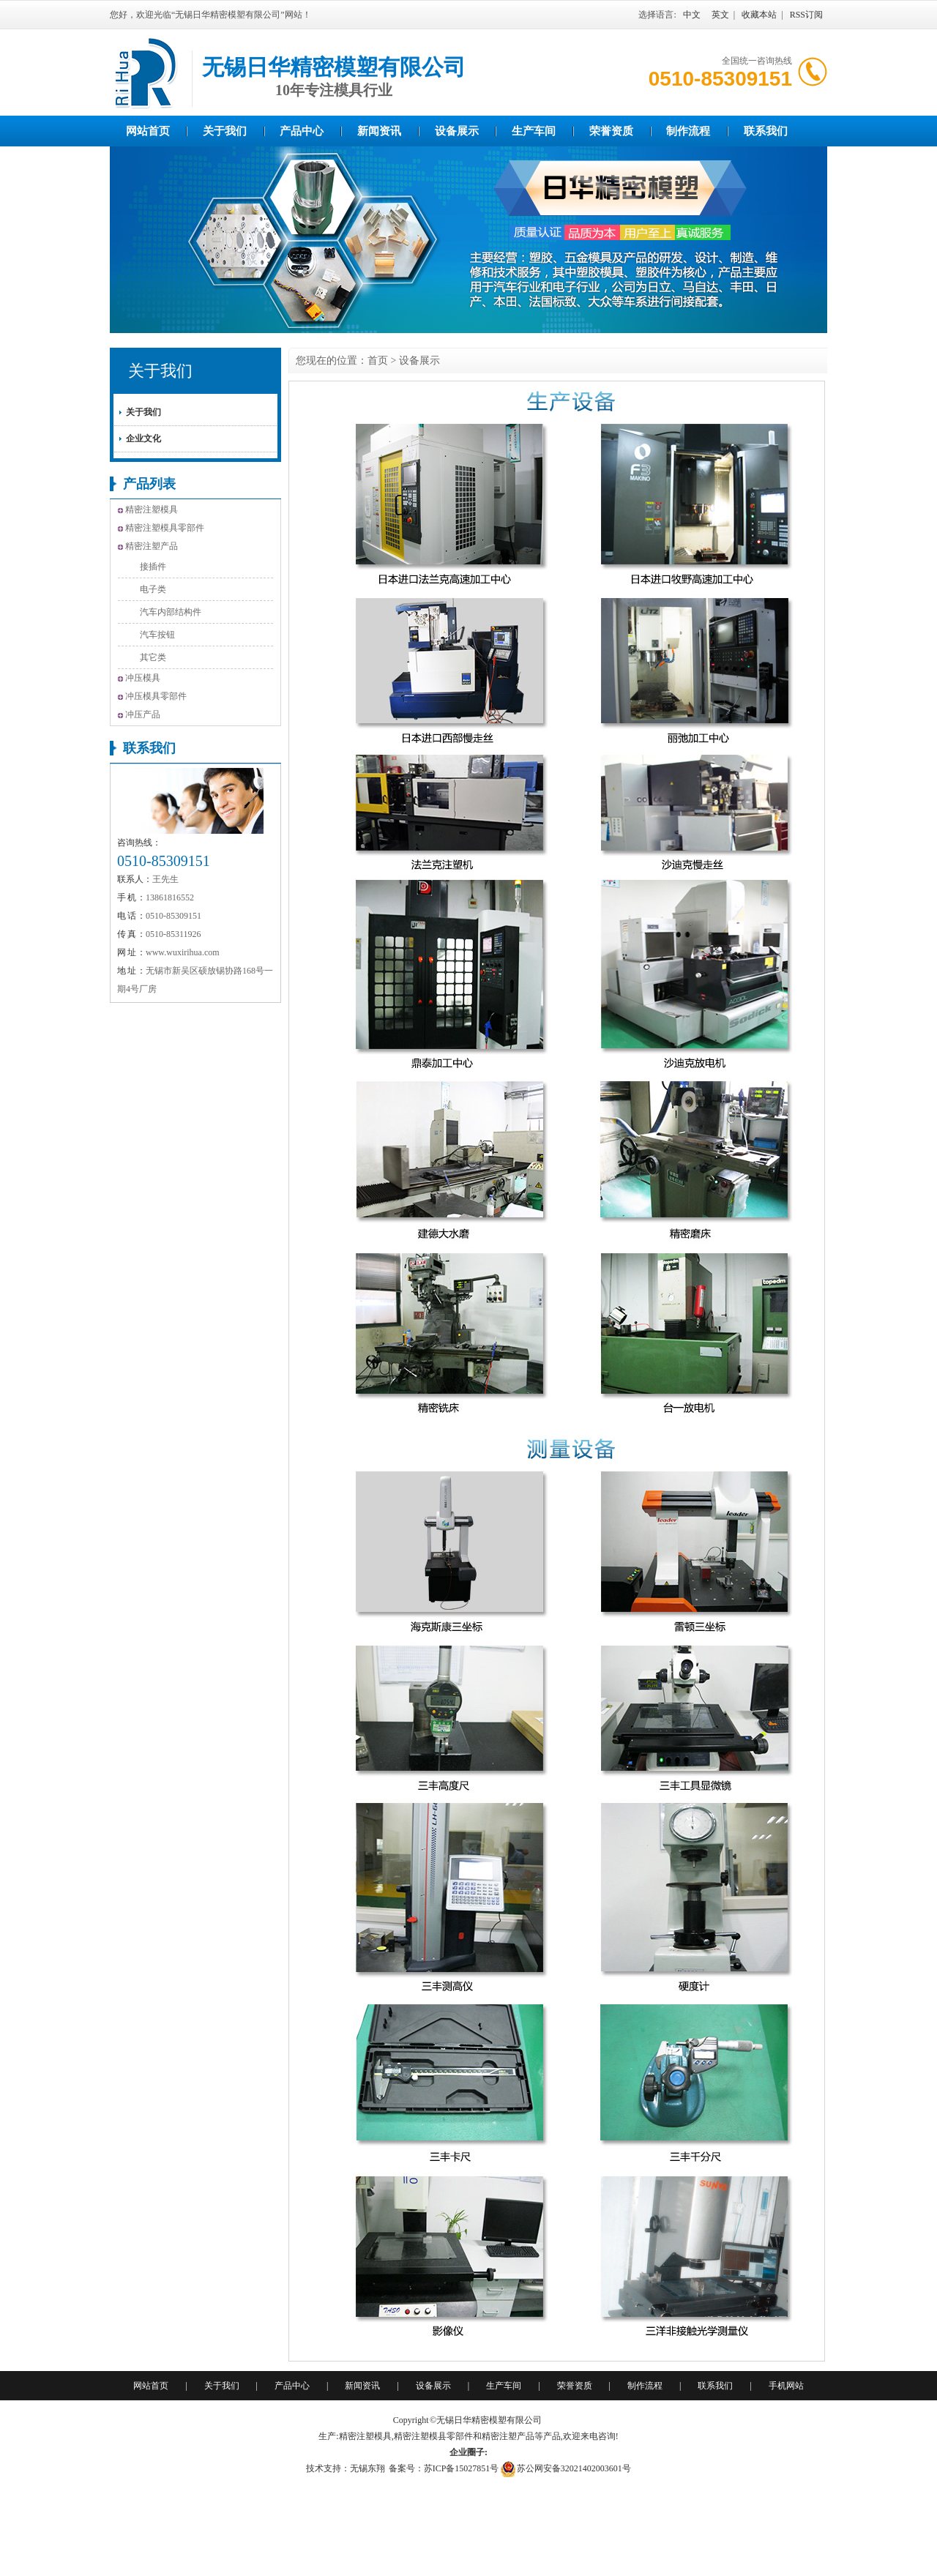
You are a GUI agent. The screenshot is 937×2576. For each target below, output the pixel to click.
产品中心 (302, 131)
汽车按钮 (157, 635)
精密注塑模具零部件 (164, 528)
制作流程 (688, 131)
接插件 (153, 566)
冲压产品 (142, 714)
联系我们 (766, 131)
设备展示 (457, 131)
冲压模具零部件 (156, 696)
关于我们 (225, 131)
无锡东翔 (367, 2468)
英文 (720, 15)
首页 (377, 360)
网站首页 (148, 131)
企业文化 (143, 438)
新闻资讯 (379, 131)
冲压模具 (142, 678)
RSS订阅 (806, 15)
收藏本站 (759, 15)
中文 (692, 15)
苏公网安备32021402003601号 (574, 2468)
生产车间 (534, 131)
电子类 (153, 589)
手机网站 (786, 2386)
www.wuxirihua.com (183, 952)
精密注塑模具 (151, 509)
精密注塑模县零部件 (433, 2436)
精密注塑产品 (151, 546)
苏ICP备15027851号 (461, 2468)
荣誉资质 (611, 131)
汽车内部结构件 (170, 612)
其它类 (153, 657)
